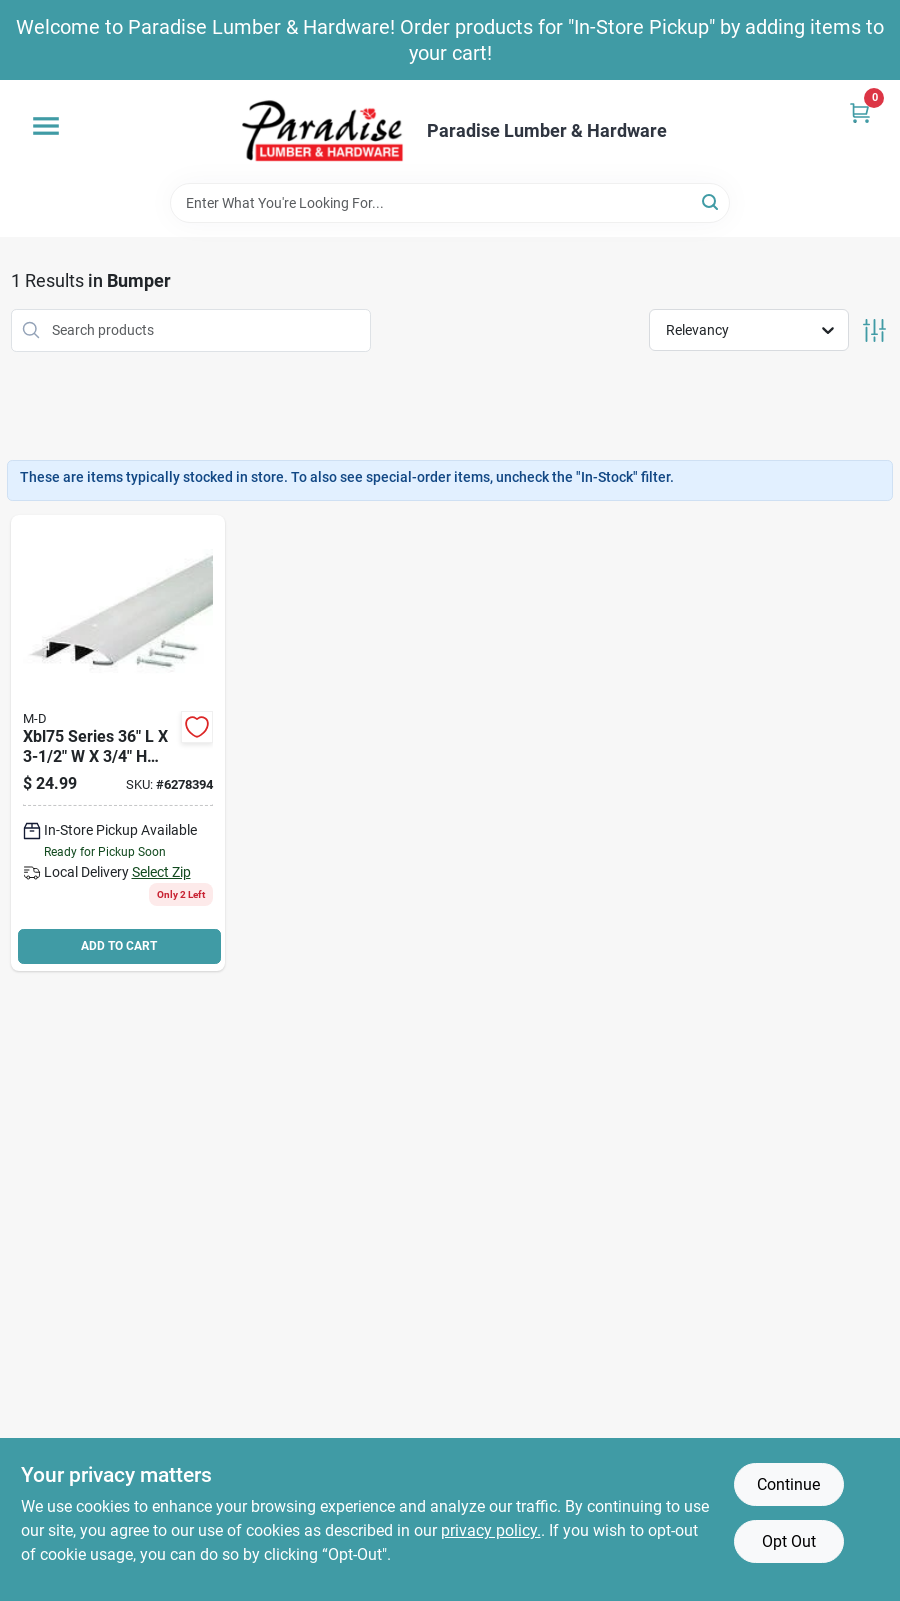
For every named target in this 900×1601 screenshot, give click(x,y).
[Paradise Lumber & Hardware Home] (323, 131)
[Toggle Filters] (874, 330)
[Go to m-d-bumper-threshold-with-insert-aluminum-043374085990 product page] (118, 743)
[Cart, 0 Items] (860, 112)
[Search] (711, 201)
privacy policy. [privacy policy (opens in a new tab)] (491, 1530)
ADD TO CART (119, 946)
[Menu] (46, 126)
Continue (788, 1484)
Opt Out (789, 1541)
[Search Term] (450, 203)
